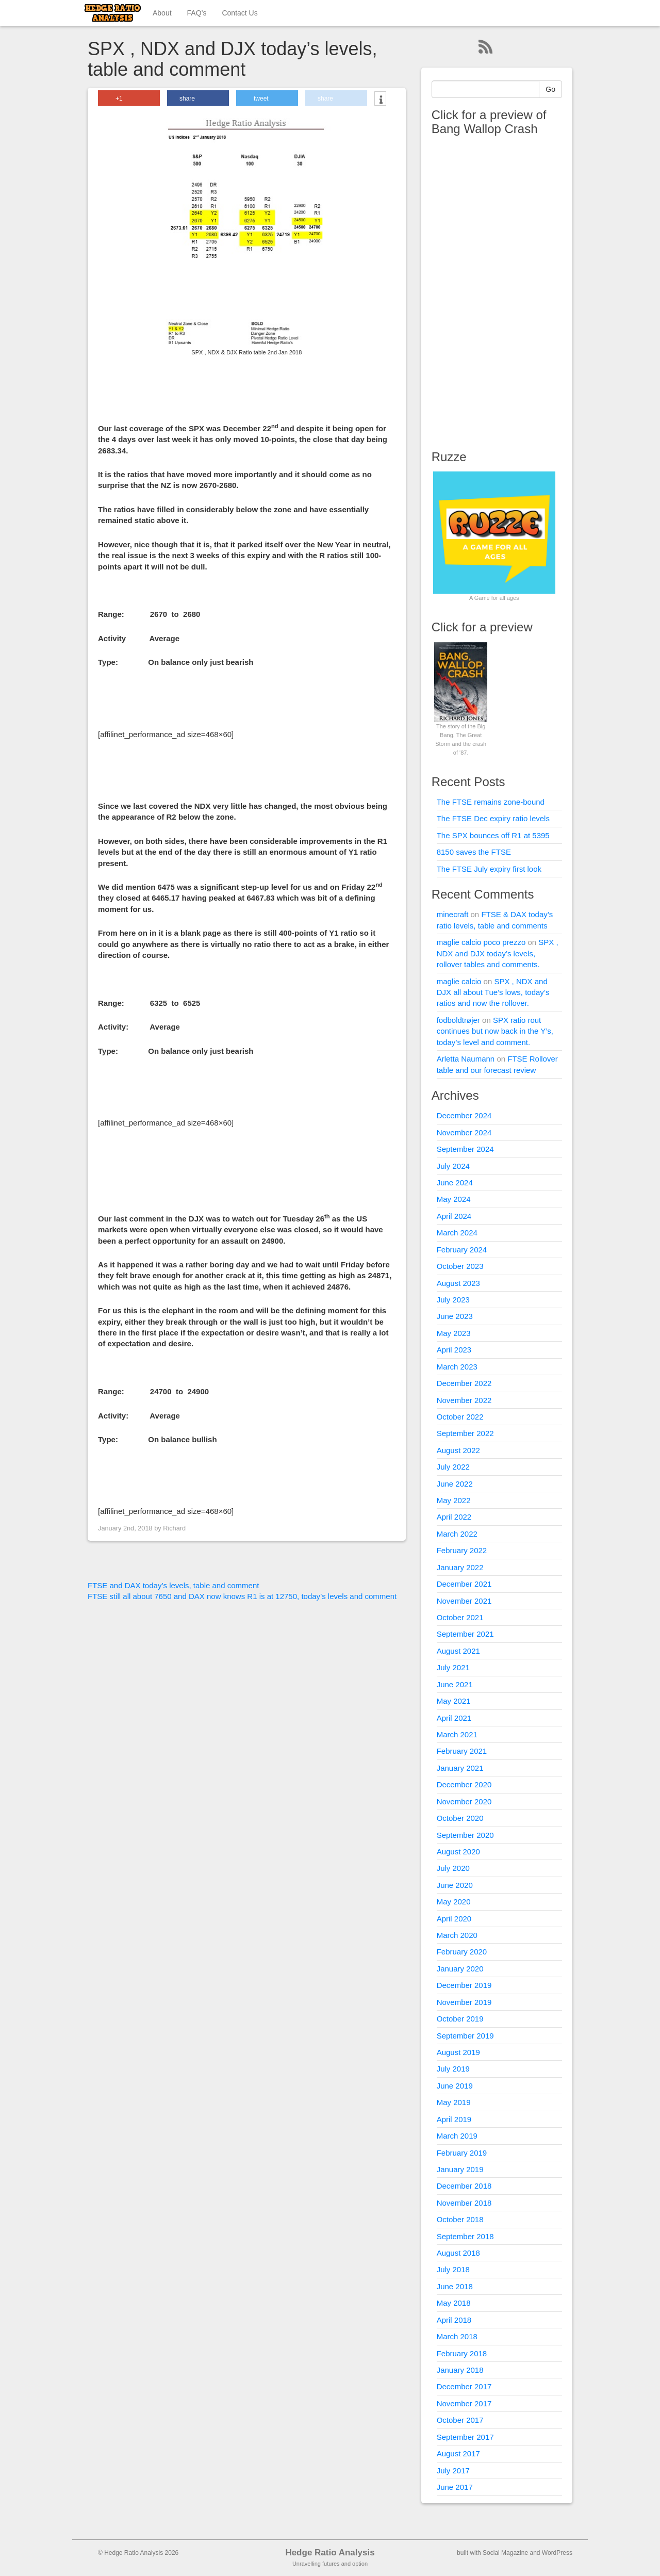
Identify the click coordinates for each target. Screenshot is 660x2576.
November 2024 (464, 1132)
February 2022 (462, 1550)
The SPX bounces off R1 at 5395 (493, 835)
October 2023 (460, 1266)
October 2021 (460, 1617)
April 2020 (454, 1918)
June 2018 (455, 2286)
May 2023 (454, 1333)
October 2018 (460, 2219)
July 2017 (453, 2470)
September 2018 (465, 2236)
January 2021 (460, 1768)
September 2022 (465, 1433)
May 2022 (454, 1500)
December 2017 (464, 2386)
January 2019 (460, 2169)
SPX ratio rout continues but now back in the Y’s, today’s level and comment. (495, 1031)
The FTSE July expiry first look (489, 869)
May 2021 (454, 1701)
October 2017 (460, 2420)
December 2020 (464, 1784)
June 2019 (455, 2085)
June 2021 (455, 1684)
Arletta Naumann (466, 1058)
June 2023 (455, 1316)
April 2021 (454, 1718)
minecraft (453, 914)
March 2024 (457, 1232)
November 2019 (464, 2002)
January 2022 (460, 1567)
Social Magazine (505, 2552)
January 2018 (460, 2370)
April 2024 (454, 1216)
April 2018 (454, 2320)
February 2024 (462, 1249)
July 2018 (453, 2269)
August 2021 (458, 1650)
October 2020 (460, 1818)
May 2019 (454, 2102)
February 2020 (462, 1951)
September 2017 (465, 2437)
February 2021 (462, 1751)
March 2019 (457, 2135)
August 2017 (458, 2453)
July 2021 (453, 1667)
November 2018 (464, 2202)
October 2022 (460, 1416)
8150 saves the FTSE (474, 851)
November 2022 (464, 1400)
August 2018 (458, 2252)
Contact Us (239, 13)
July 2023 (453, 1299)
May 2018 (454, 2302)
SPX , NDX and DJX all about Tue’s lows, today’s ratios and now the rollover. (493, 992)
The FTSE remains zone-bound (490, 801)
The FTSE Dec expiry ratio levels (493, 818)
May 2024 (454, 1199)
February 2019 (462, 2152)
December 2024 (464, 1115)
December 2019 (464, 1985)
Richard (174, 1528)
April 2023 (454, 1349)
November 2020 (464, 1801)
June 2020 (455, 1885)
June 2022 (455, 1483)
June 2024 (455, 1182)
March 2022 (457, 1533)
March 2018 (457, 2336)
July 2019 (453, 2068)
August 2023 (458, 1283)
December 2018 (464, 2185)
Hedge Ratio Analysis (329, 2552)
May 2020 (454, 1901)
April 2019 (454, 2119)
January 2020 (460, 1968)
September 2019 (465, 2035)
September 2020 (465, 1835)
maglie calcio (459, 981)
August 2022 (458, 1450)
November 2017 (464, 2403)
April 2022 (454, 1516)
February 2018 (462, 2353)
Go (550, 89)
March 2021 (457, 1734)
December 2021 (464, 1583)
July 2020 (453, 1868)
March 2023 (457, 1366)
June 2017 (455, 2487)
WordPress (557, 2552)
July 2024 (453, 1166)
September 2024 (465, 1149)
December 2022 (464, 1383)
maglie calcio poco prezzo (481, 942)
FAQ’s (197, 13)
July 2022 (453, 1466)
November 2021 (464, 1600)
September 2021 (465, 1633)
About (162, 13)
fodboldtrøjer (458, 1020)
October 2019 (460, 2018)
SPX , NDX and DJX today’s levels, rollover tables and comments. (497, 953)
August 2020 (458, 1851)
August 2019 (458, 2052)
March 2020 (457, 1935)
